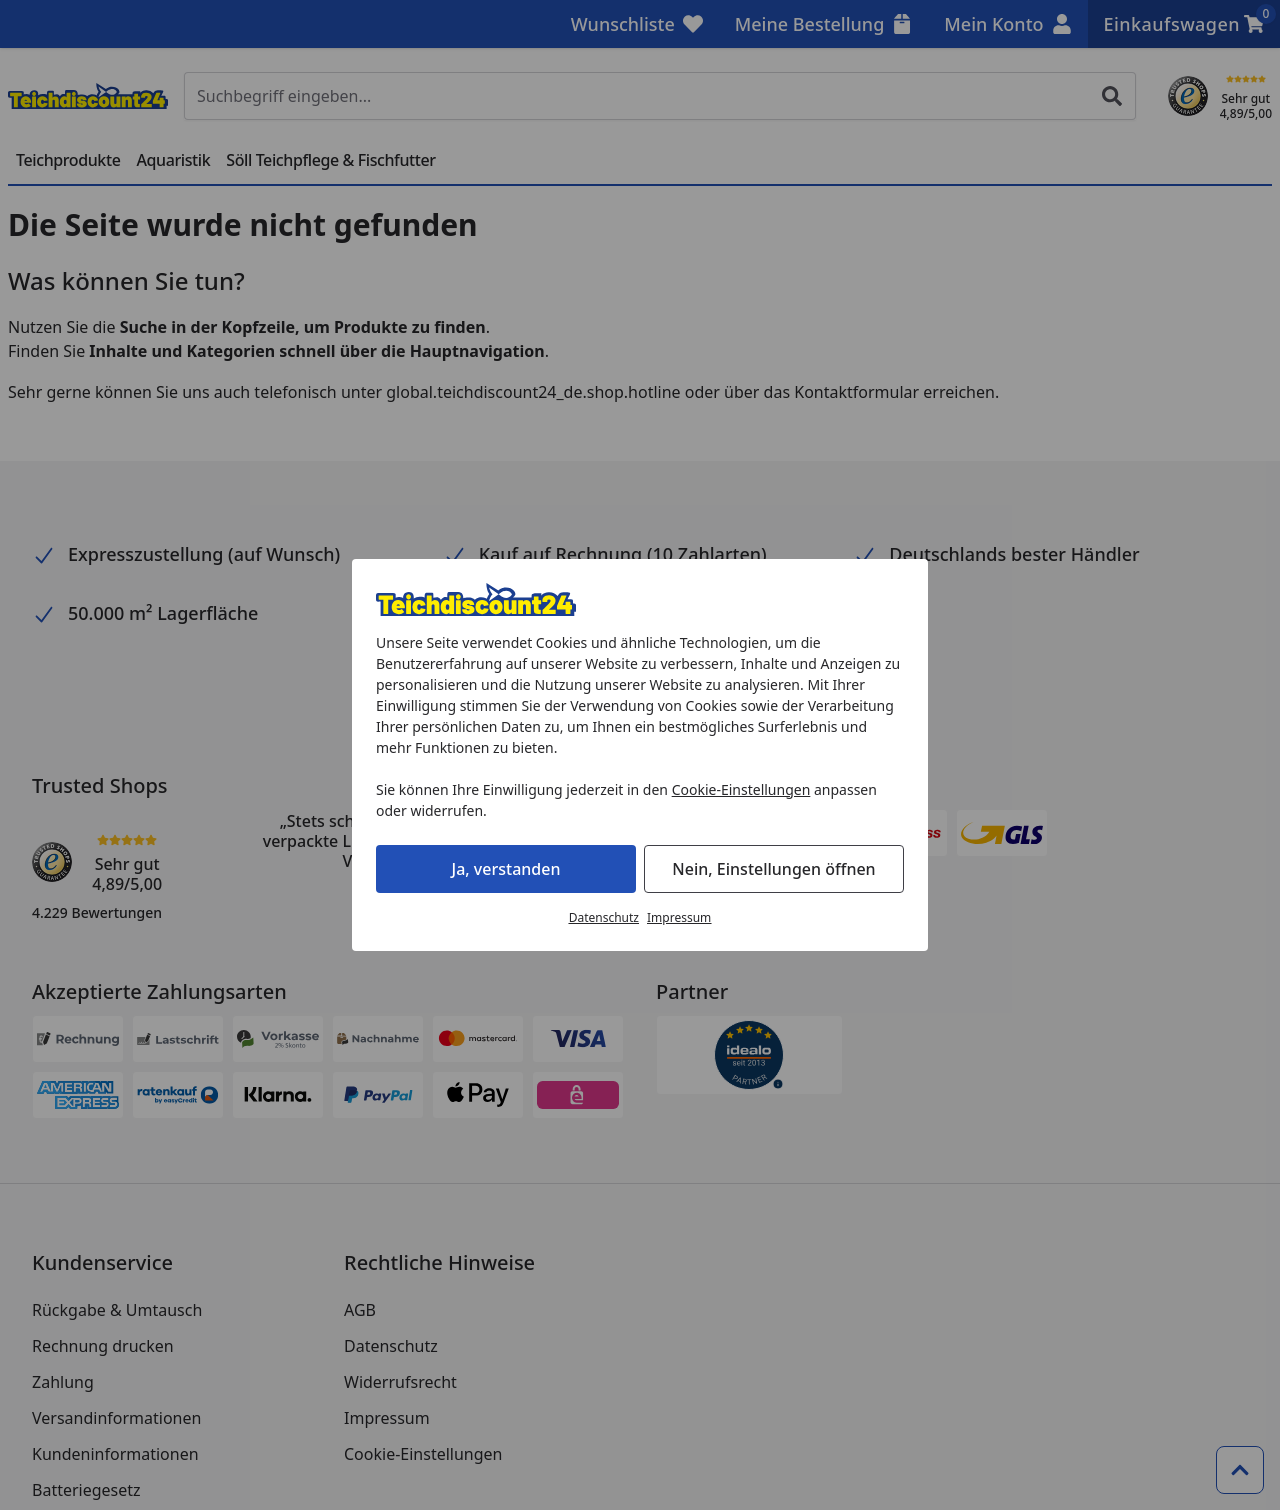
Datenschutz (604, 917)
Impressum (679, 917)
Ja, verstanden (506, 869)
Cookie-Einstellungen (741, 789)
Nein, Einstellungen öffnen (773, 869)
